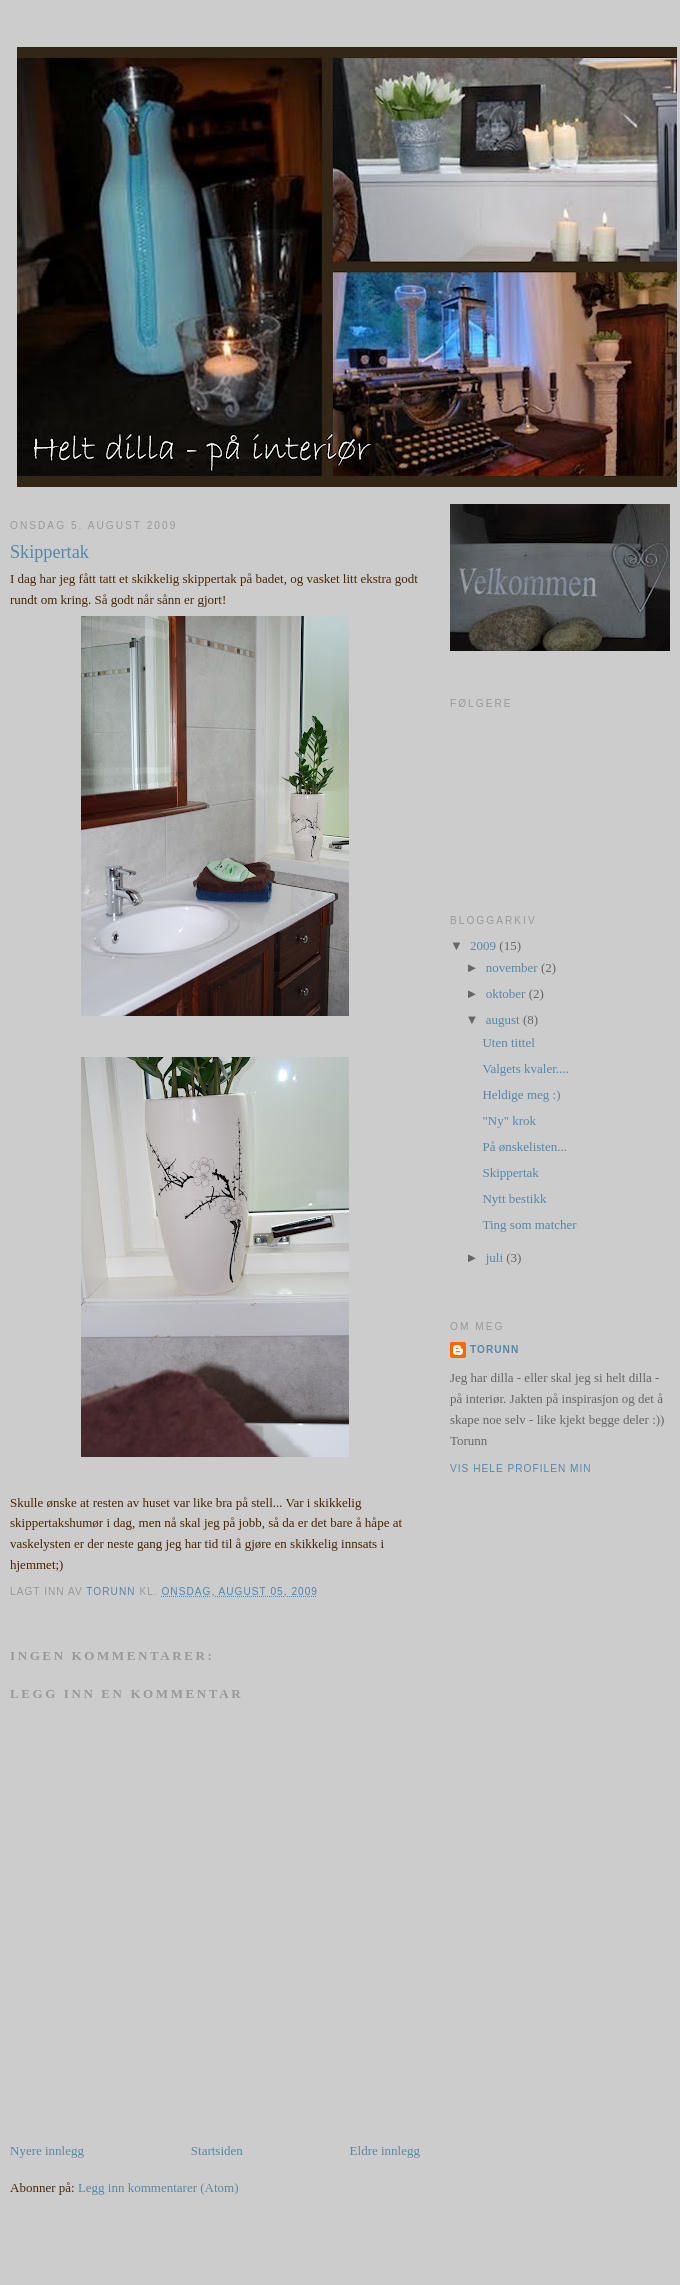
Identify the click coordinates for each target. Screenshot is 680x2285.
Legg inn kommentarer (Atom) (158, 2187)
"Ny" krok (509, 1120)
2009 (484, 945)
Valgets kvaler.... (525, 1068)
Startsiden (217, 2150)
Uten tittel (508, 1042)
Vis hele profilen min (521, 1468)
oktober (507, 993)
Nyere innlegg (47, 2150)
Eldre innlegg (385, 2150)
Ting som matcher (529, 1224)
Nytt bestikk (514, 1198)
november (513, 967)
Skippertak (510, 1172)
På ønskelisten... (524, 1146)
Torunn (494, 1349)
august (504, 1019)
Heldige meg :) (521, 1094)
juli (496, 1257)
